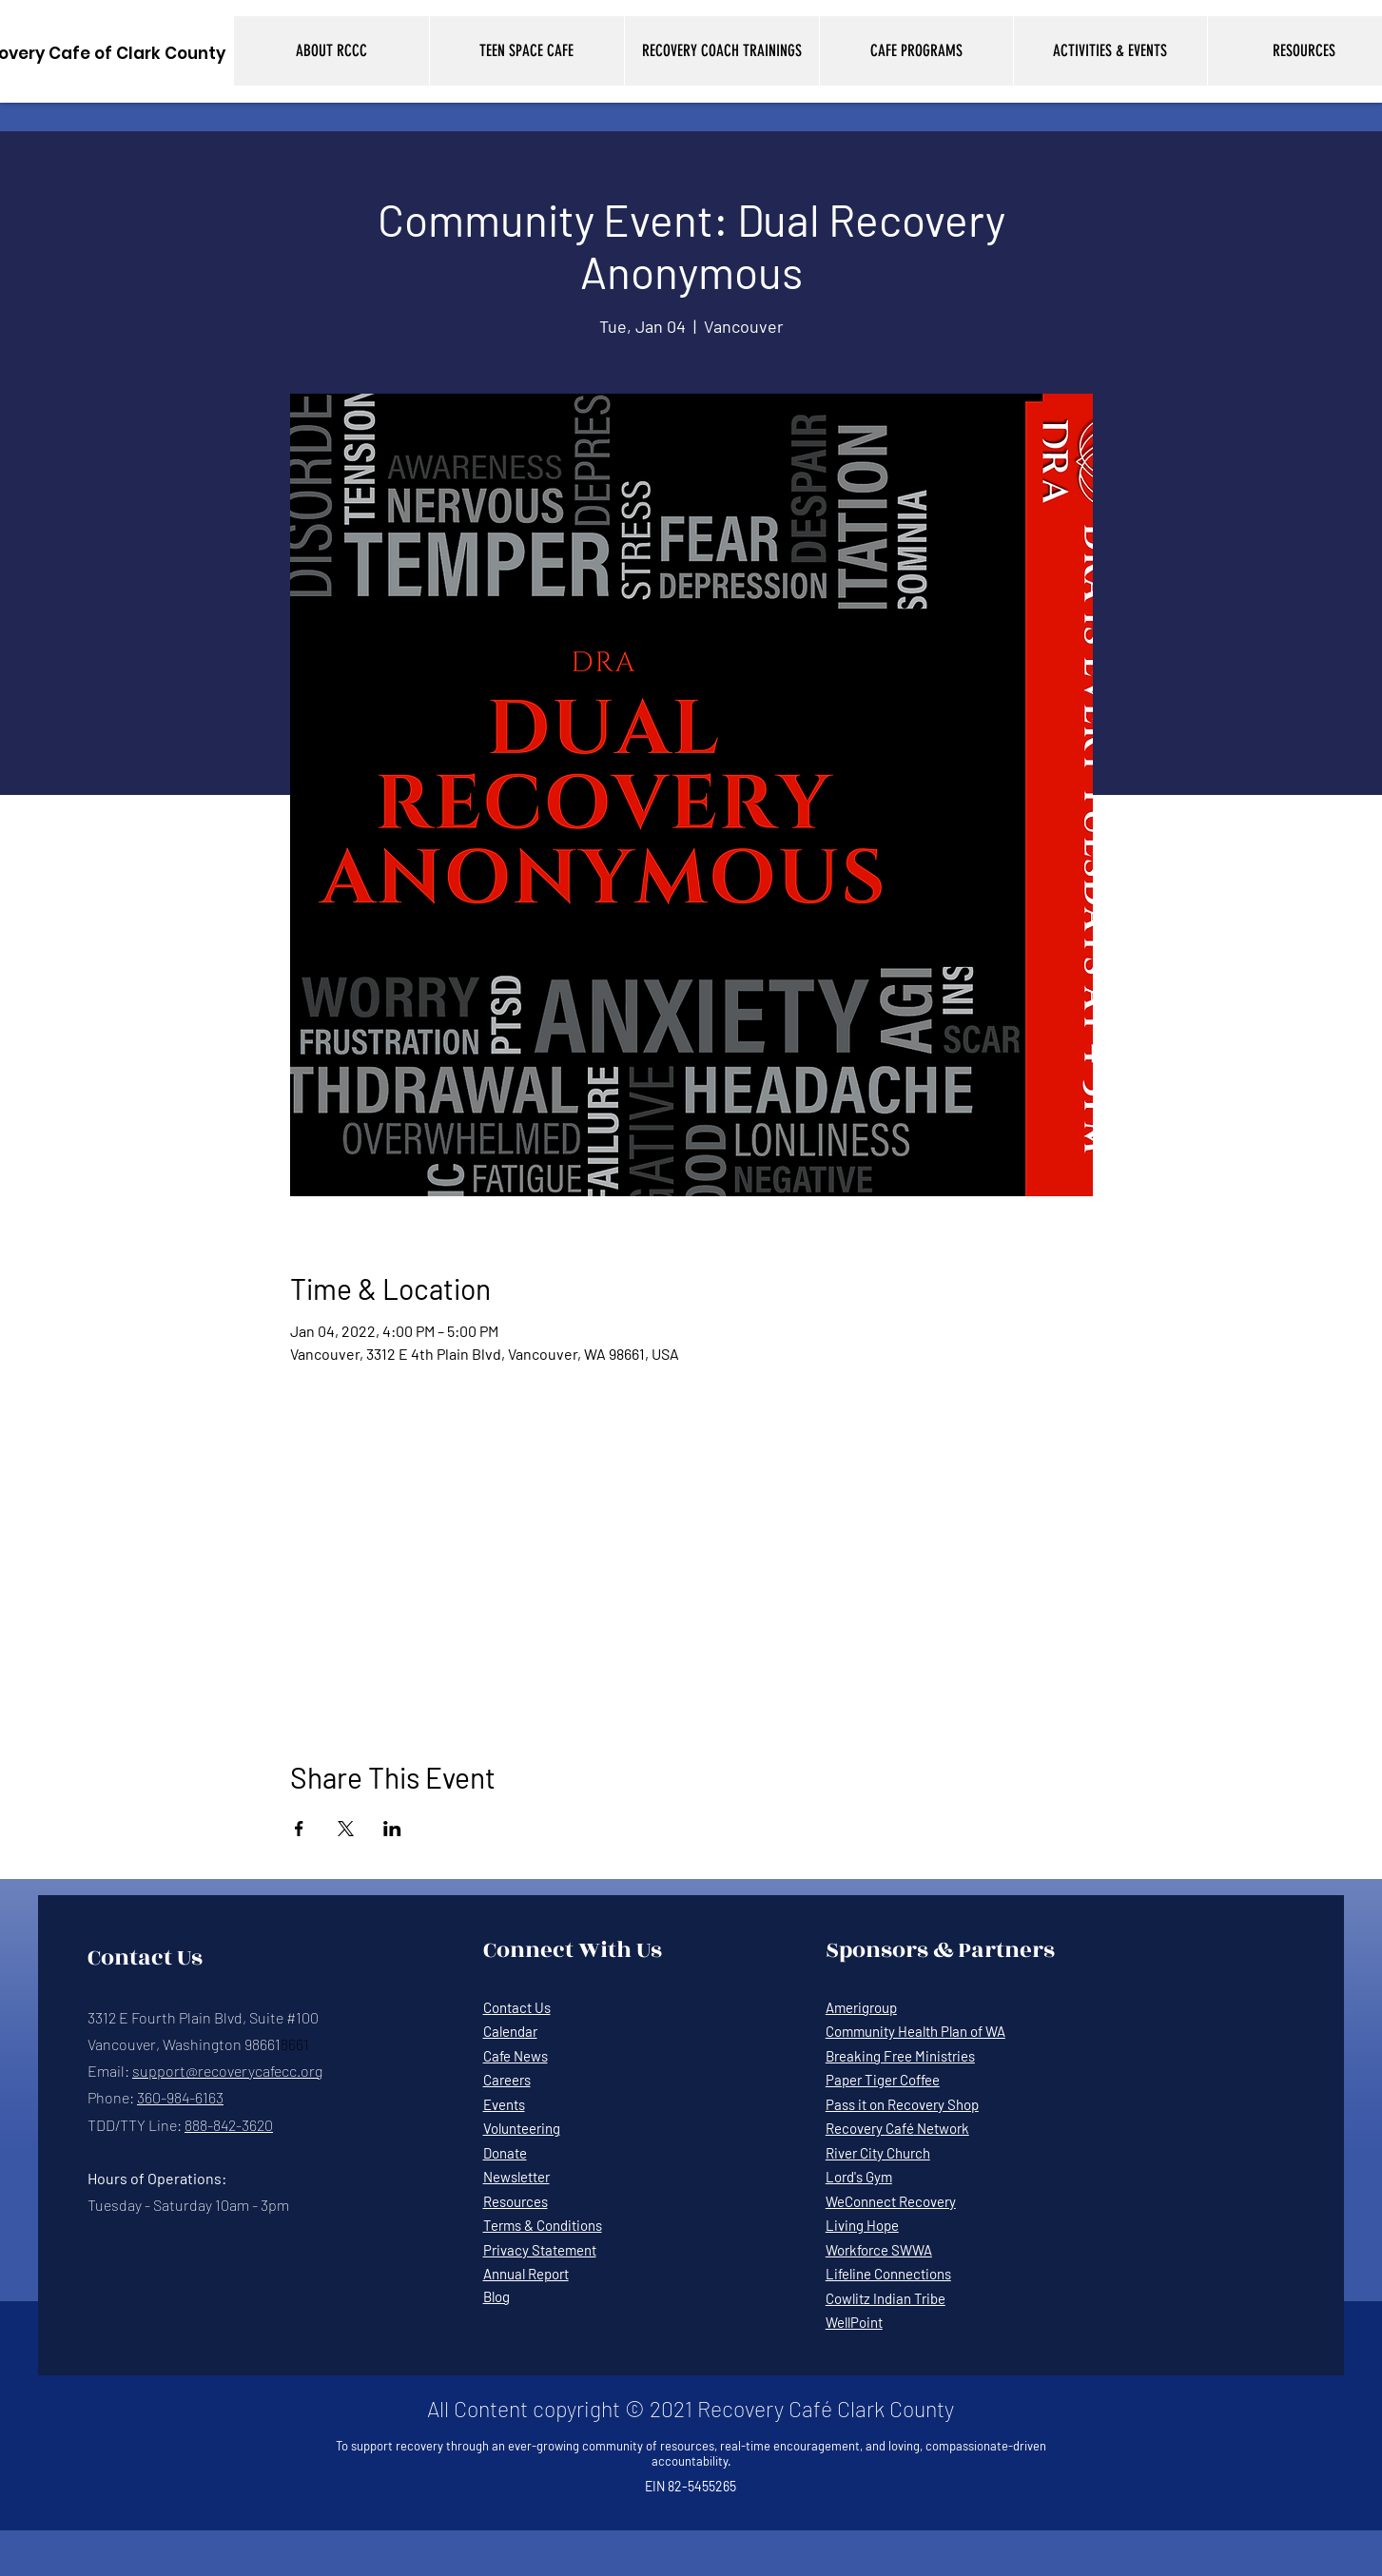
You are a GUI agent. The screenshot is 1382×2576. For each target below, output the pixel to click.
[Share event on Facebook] (299, 1828)
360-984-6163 (180, 2097)
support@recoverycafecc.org (227, 2071)
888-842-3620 (229, 2125)
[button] (331, 51)
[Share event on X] (346, 1828)
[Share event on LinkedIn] (392, 1828)
